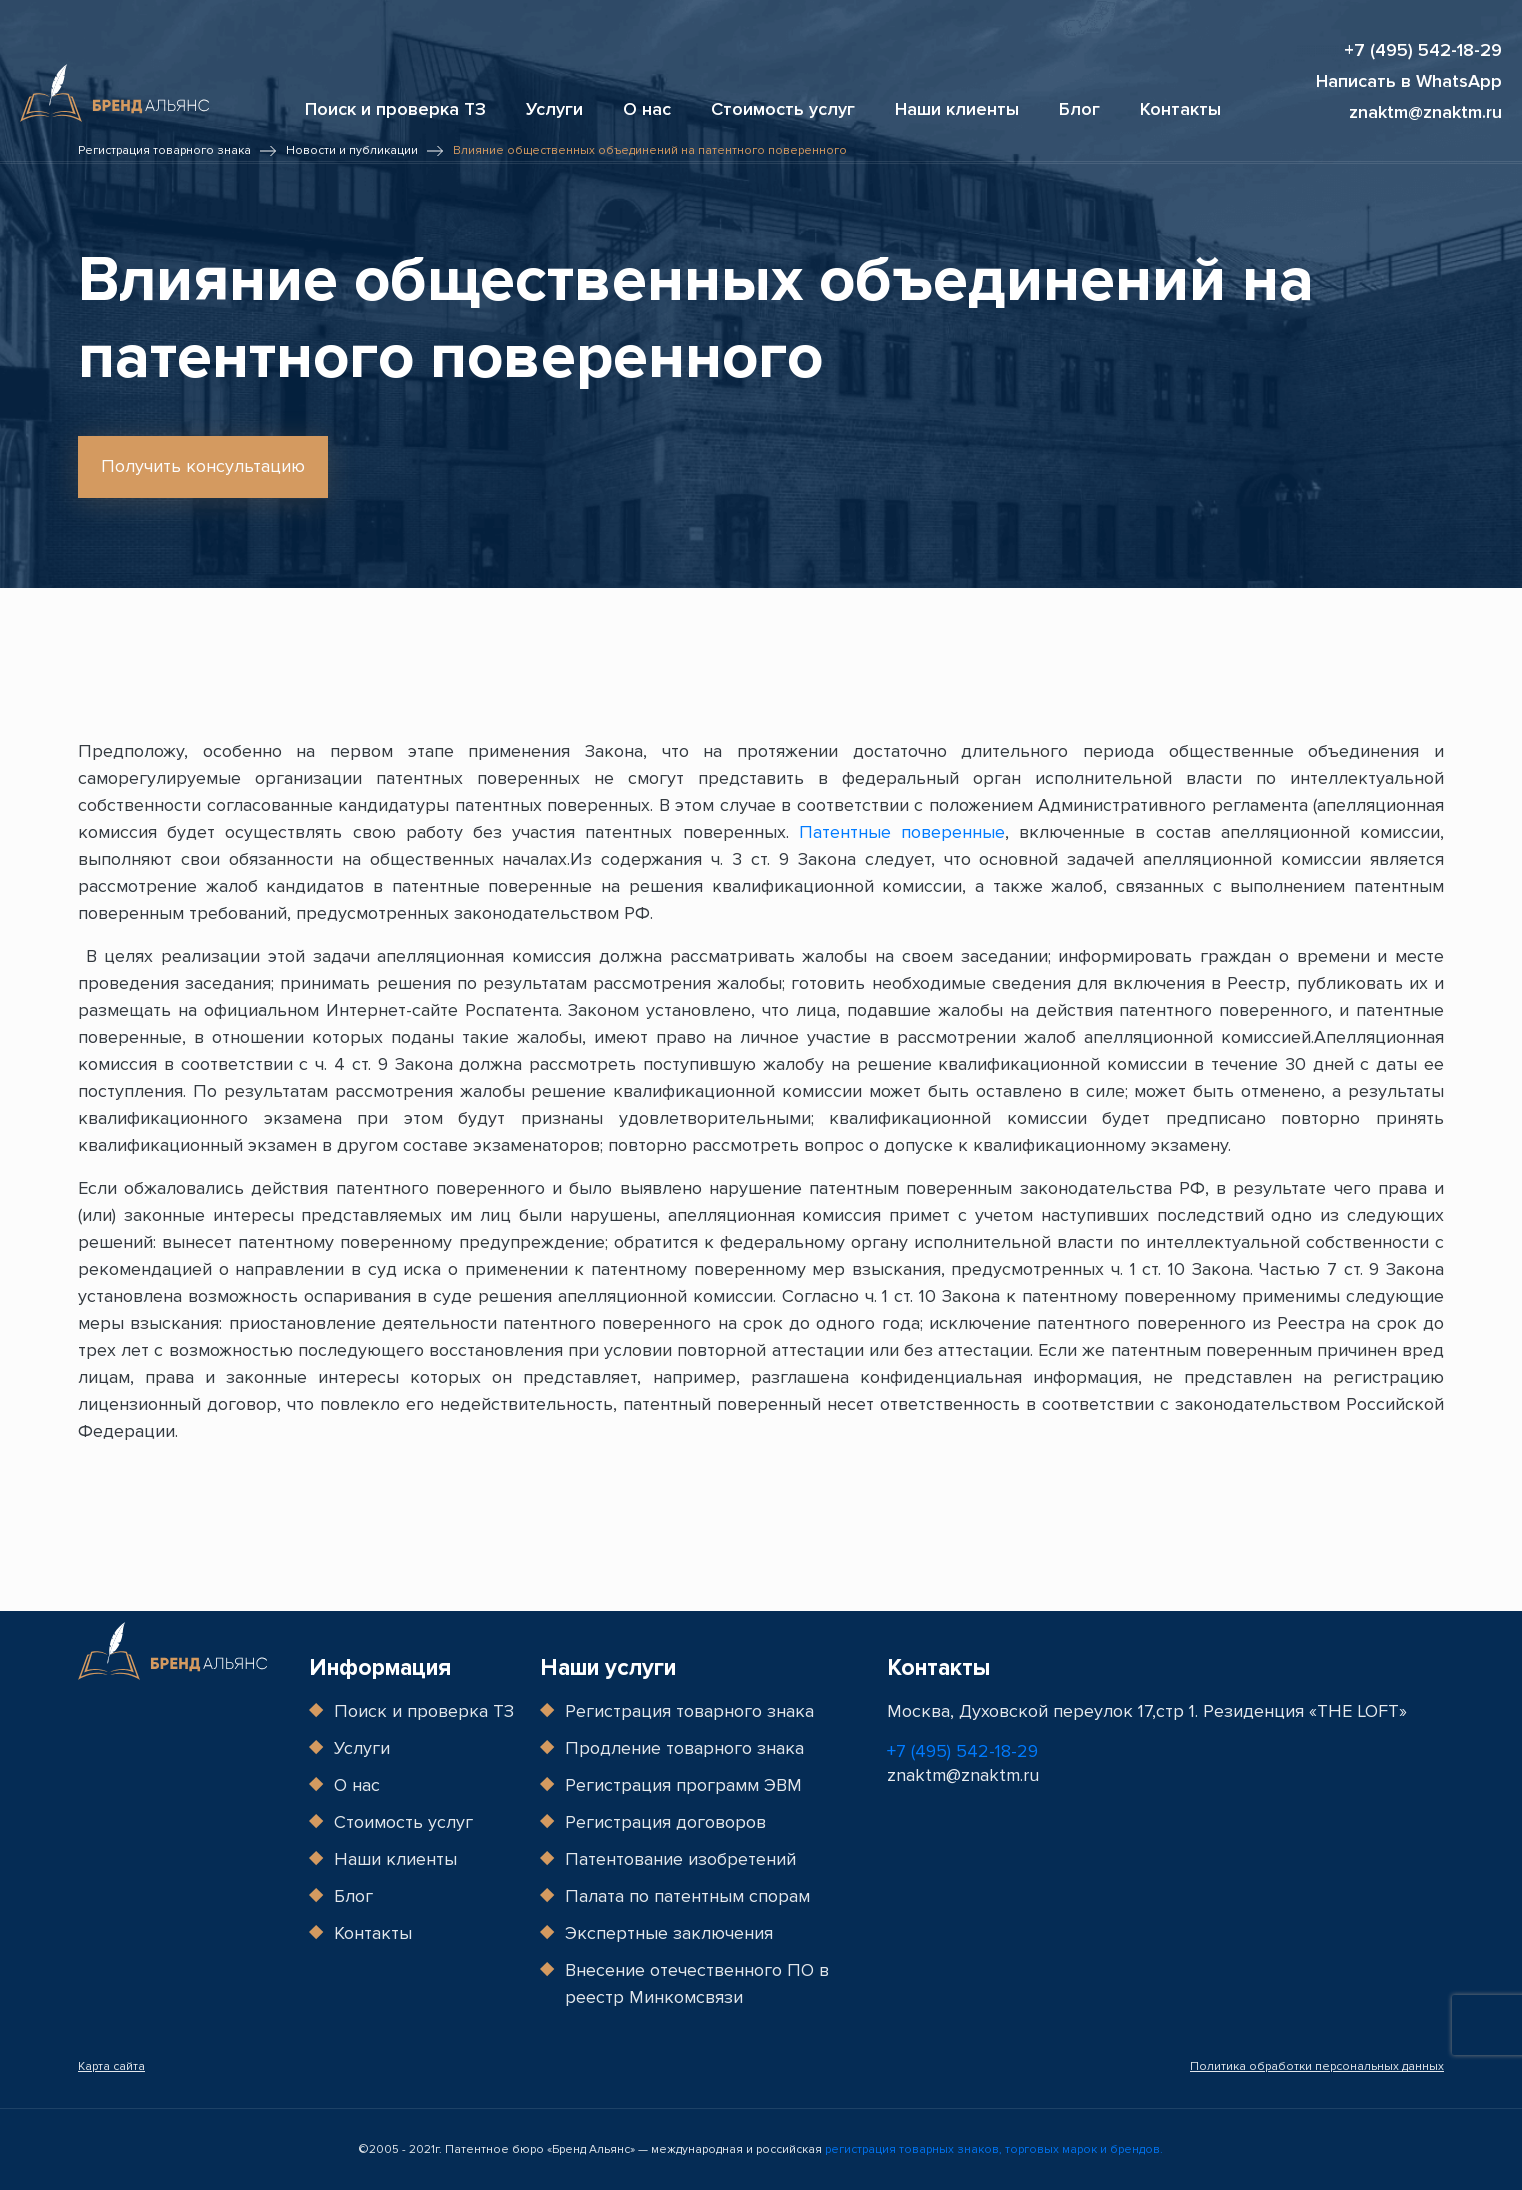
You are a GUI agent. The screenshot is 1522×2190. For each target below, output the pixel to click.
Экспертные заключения (669, 1933)
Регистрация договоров (665, 1822)
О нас (647, 109)
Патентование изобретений (680, 1859)
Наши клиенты (957, 109)
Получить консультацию (203, 466)
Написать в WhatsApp (1409, 81)
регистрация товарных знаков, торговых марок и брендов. (994, 2149)
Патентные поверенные (902, 832)
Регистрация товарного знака (689, 1711)
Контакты (1180, 109)
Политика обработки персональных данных (1317, 2066)
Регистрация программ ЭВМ (683, 1785)
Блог (1079, 109)
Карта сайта (111, 2066)
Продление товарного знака (684, 1748)
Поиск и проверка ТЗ (395, 109)
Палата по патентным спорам (687, 1896)
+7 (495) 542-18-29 (1423, 50)
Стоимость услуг (783, 109)
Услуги (554, 109)
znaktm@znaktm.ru (1425, 112)
